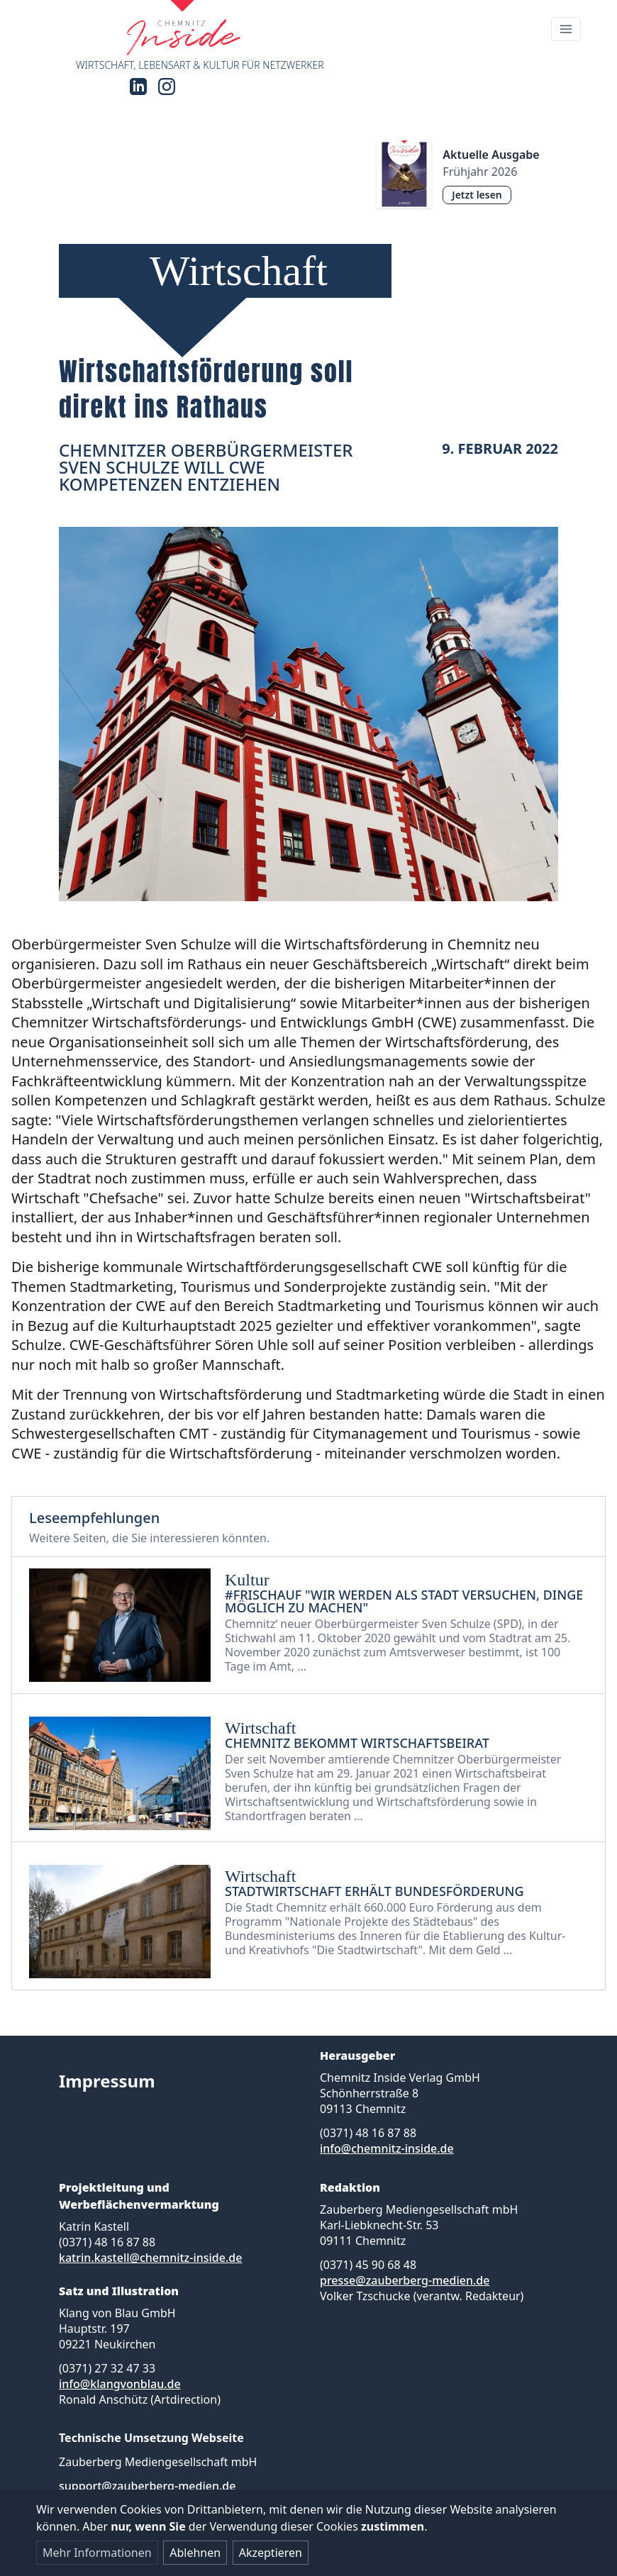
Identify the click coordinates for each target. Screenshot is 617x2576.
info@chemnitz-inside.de (387, 2148)
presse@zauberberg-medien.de (404, 2280)
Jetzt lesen (476, 194)
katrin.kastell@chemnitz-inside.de (150, 2257)
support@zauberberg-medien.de (147, 2486)
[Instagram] (166, 86)
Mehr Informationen (97, 2552)
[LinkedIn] (138, 86)
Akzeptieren (270, 2552)
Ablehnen (195, 2552)
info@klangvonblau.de (120, 2384)
